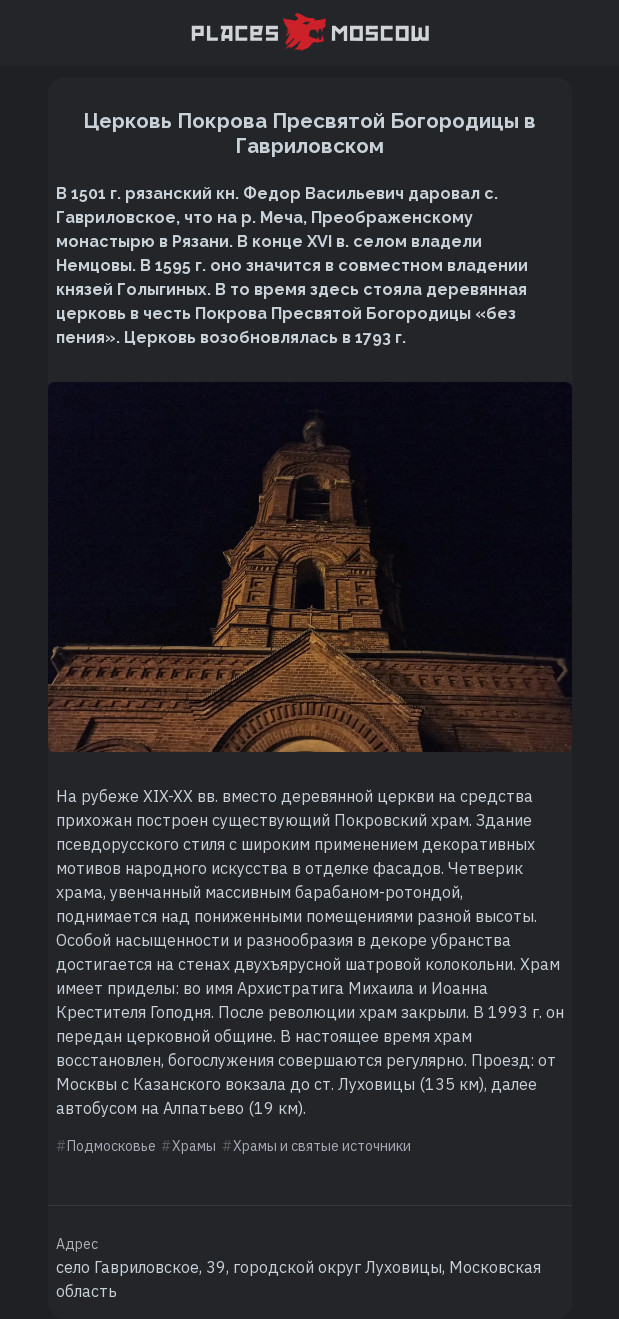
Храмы (194, 1146)
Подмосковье (111, 1146)
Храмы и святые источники (322, 1146)
